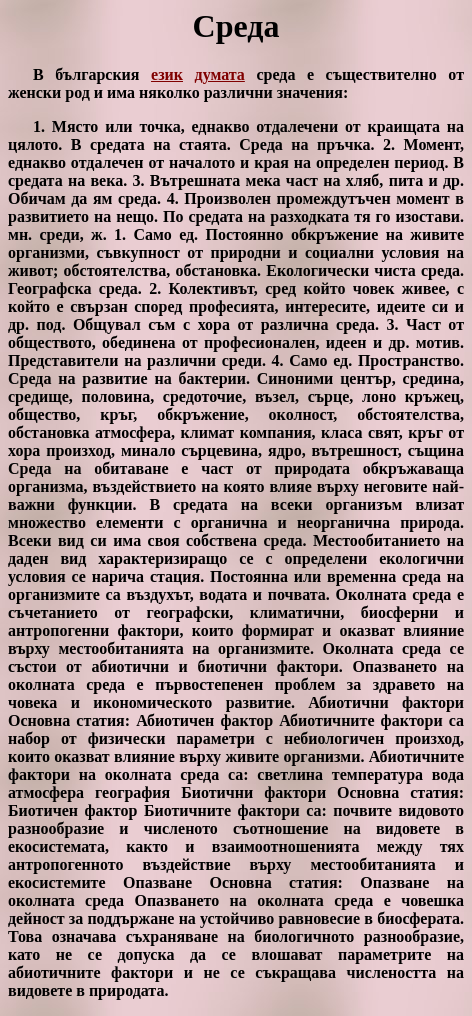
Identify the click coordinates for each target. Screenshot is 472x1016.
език (167, 74)
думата (220, 74)
